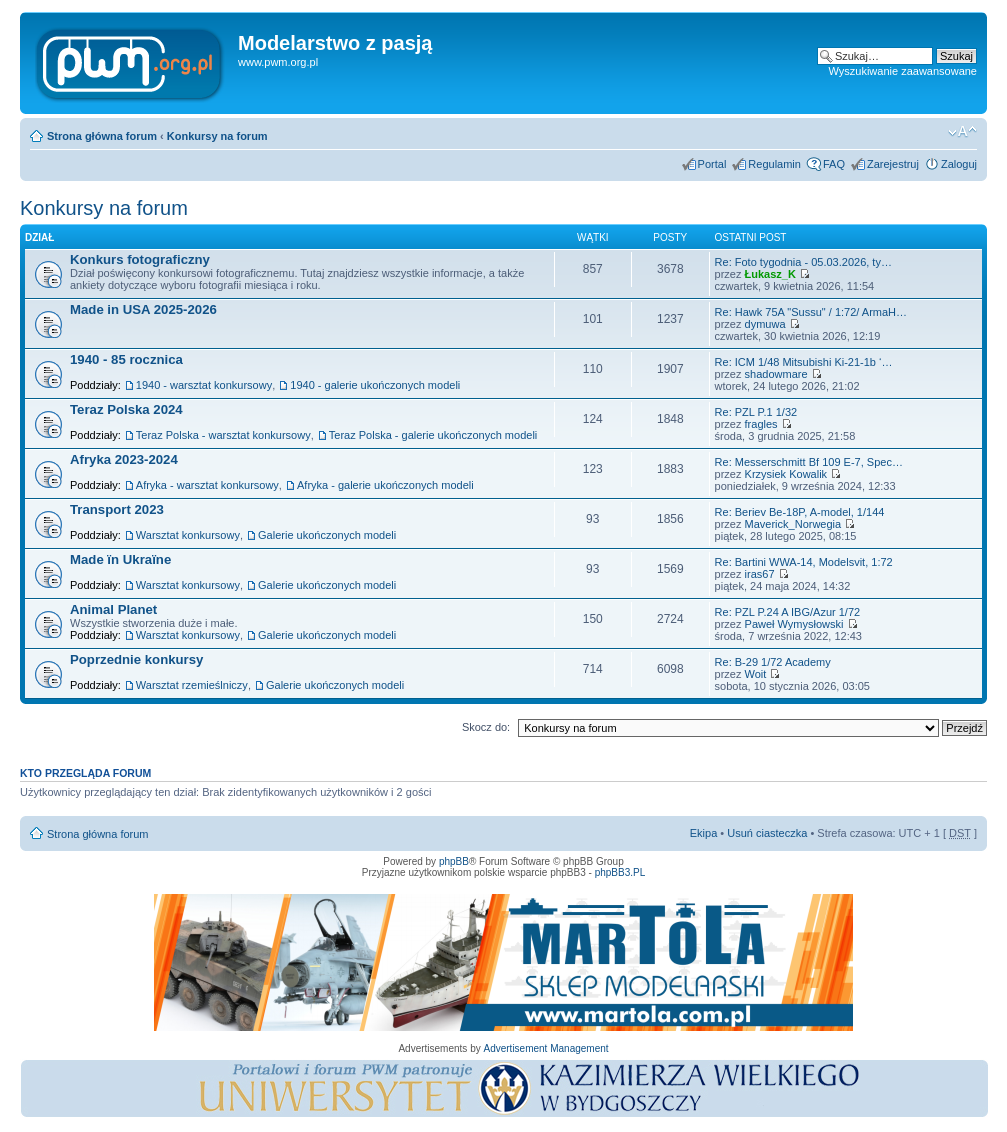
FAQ (834, 164)
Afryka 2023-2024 (124, 459)
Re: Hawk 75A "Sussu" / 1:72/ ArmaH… (811, 312)
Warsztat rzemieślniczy (192, 685)
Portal (712, 164)
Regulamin (774, 164)
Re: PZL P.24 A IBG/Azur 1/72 (788, 612)
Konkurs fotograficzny (140, 259)
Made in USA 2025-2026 (143, 309)
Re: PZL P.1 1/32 (756, 412)
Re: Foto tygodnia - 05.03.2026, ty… (803, 262)
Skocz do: (486, 727)
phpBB (454, 861)
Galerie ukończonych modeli (327, 535)
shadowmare (776, 374)
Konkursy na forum (217, 136)
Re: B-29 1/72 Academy (773, 662)
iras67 (760, 574)
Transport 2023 (117, 509)
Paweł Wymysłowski (794, 624)
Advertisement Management (545, 1048)
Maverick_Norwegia (793, 524)
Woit (756, 674)
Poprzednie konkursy (136, 659)
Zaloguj (959, 164)
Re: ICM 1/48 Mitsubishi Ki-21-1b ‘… (804, 362)
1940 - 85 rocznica (126, 359)
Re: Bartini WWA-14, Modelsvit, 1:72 (804, 562)
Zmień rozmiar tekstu (962, 132)
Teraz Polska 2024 (126, 409)
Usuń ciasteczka (767, 833)
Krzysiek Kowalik (786, 474)
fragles (761, 424)
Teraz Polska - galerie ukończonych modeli (433, 435)
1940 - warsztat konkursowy (204, 385)
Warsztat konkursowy (188, 535)
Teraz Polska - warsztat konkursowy (223, 435)
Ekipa (704, 833)
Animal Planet (113, 609)
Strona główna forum (102, 136)
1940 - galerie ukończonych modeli (375, 385)
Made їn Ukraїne (120, 559)
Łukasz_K (770, 274)
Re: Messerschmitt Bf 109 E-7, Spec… (809, 462)
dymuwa (765, 324)
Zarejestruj (893, 164)
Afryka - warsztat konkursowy (207, 485)
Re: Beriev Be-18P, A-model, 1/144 (800, 512)
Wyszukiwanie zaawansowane (903, 71)
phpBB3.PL (620, 872)
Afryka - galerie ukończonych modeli (385, 485)
